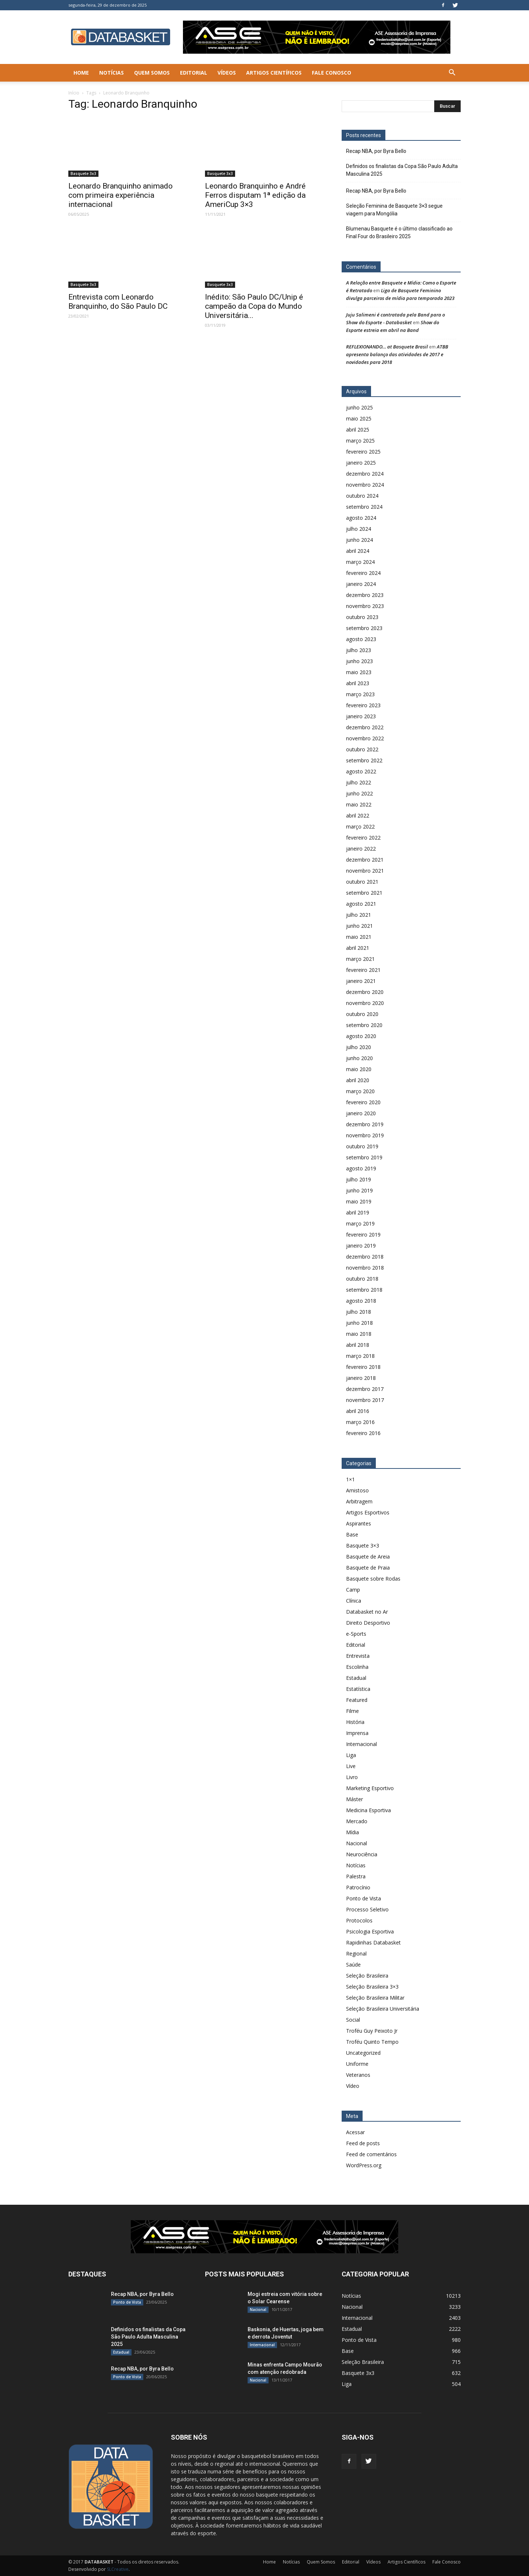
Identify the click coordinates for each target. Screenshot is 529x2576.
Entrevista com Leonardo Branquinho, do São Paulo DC (118, 302)
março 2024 (360, 561)
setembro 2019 (364, 1157)
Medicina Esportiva (368, 1810)
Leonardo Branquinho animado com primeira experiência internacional (120, 195)
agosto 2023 (361, 639)
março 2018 (360, 1355)
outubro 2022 (362, 749)
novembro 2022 (365, 738)
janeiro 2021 (361, 980)
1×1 (350, 1479)
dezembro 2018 (365, 1256)
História (355, 1721)
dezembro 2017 (365, 1388)
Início (73, 93)
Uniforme (357, 2063)
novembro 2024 (365, 484)
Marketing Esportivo (370, 1788)
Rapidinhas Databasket (373, 1942)
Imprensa (357, 1732)
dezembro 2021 (365, 859)
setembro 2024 (364, 506)
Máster (354, 1799)
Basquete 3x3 (83, 173)
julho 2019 (358, 1179)
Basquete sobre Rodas (373, 1578)
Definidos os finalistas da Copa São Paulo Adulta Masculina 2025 (402, 170)
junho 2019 (359, 1190)
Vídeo (352, 2085)
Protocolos (359, 1920)
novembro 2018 (365, 1267)
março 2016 (360, 1421)
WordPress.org (363, 2165)
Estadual (356, 1677)
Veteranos (358, 2074)
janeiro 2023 (361, 716)
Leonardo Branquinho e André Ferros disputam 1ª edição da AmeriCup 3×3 (255, 195)
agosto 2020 (361, 1036)
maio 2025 (358, 418)
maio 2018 (358, 1333)
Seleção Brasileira (367, 1975)
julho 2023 (358, 650)
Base (352, 1534)
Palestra (356, 1876)
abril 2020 (357, 1080)
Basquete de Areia (368, 1556)
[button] (452, 73)
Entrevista (358, 1655)
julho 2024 (358, 528)
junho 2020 (359, 1058)
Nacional (356, 1843)
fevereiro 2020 (363, 1102)
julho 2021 (358, 914)
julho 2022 (358, 782)
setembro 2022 (364, 760)
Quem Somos (152, 72)
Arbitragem (359, 1501)
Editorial (193, 72)
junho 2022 (359, 793)
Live (351, 1766)
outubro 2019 (362, 1146)
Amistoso (357, 1490)
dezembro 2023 (365, 594)
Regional (356, 1953)
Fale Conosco (331, 72)
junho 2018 (359, 1322)
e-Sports (356, 1633)
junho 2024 (359, 539)
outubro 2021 (362, 881)
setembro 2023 (364, 628)
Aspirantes (358, 1523)
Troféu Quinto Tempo (372, 2041)
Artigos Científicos (274, 72)
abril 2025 (357, 429)
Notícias (111, 72)
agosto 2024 (361, 517)
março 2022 (360, 826)
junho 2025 (359, 407)
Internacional (361, 1743)
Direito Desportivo (368, 1622)
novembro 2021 (365, 870)
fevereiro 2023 (363, 705)
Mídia (352, 1832)
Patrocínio (358, 1887)
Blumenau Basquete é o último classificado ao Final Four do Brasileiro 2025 (399, 232)
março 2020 (360, 1091)
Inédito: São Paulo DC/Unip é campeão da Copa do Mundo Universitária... (254, 306)
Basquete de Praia (368, 1567)
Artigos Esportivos (367, 1512)
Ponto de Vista (363, 1898)
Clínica (353, 1600)
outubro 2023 (362, 616)
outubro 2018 (362, 1278)
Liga (351, 1755)
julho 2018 (358, 1311)
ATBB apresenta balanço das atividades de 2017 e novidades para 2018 (397, 354)
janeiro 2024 (361, 583)
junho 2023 (359, 661)
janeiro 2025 (361, 462)
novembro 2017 (365, 1399)
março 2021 (360, 958)
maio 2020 (358, 1069)
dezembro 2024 (365, 473)
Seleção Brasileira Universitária (382, 2008)
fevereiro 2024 (363, 572)
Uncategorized (363, 2052)
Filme (352, 1710)
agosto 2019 (361, 1168)
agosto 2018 (361, 1300)
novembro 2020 (365, 1002)
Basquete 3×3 (362, 1545)
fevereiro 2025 (363, 451)
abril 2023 (357, 683)
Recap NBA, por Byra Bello (376, 151)
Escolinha (357, 1666)
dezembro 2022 (365, 727)
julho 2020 (358, 1047)
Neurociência (361, 1854)
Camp (353, 1589)
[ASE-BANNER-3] (264, 2236)
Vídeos (226, 72)
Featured (356, 1699)
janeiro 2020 (361, 1113)
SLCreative (118, 2569)
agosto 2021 (361, 903)
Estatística (358, 1688)
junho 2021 (359, 925)
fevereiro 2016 (363, 1433)
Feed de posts (363, 2143)
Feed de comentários (371, 2154)
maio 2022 (358, 804)
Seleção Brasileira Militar (375, 1997)
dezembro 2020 (365, 991)
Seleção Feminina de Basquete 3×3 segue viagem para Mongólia (394, 210)
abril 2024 (357, 550)
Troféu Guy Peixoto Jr (371, 2030)
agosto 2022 (361, 771)
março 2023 (360, 694)
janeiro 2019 (361, 1245)
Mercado (356, 1821)
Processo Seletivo (367, 1909)
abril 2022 (357, 815)
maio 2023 (358, 672)
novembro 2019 (365, 1135)
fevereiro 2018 (363, 1366)
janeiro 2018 (361, 1377)
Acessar (355, 2132)
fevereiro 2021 (363, 969)
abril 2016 (357, 1410)
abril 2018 (357, 1344)
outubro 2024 (362, 495)
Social (353, 2019)
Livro (352, 1777)
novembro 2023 (365, 605)
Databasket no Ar (367, 1611)
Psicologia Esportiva (370, 1931)
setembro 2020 (364, 1025)
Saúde (353, 1964)
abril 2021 (357, 947)
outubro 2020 (362, 1013)
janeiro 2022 (361, 848)
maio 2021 (358, 936)
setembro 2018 (364, 1289)
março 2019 (360, 1223)
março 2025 (360, 440)
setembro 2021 (364, 892)
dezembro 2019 (365, 1124)
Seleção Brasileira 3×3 (372, 1986)
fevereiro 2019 (363, 1234)
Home (81, 72)
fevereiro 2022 (363, 837)
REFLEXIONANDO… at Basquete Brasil (387, 346)
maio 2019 (358, 1201)
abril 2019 (357, 1212)
